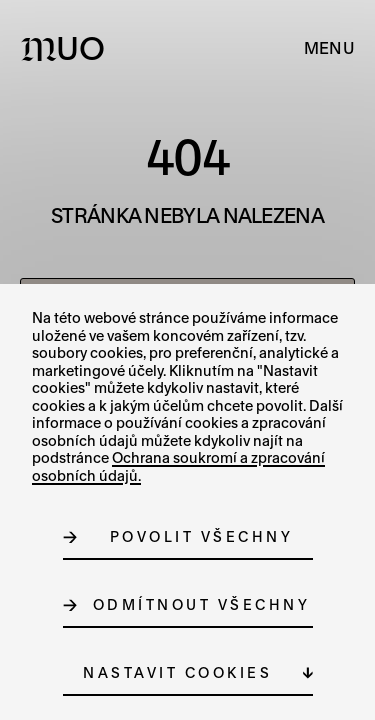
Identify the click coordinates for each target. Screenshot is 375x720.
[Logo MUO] (67, 48)
